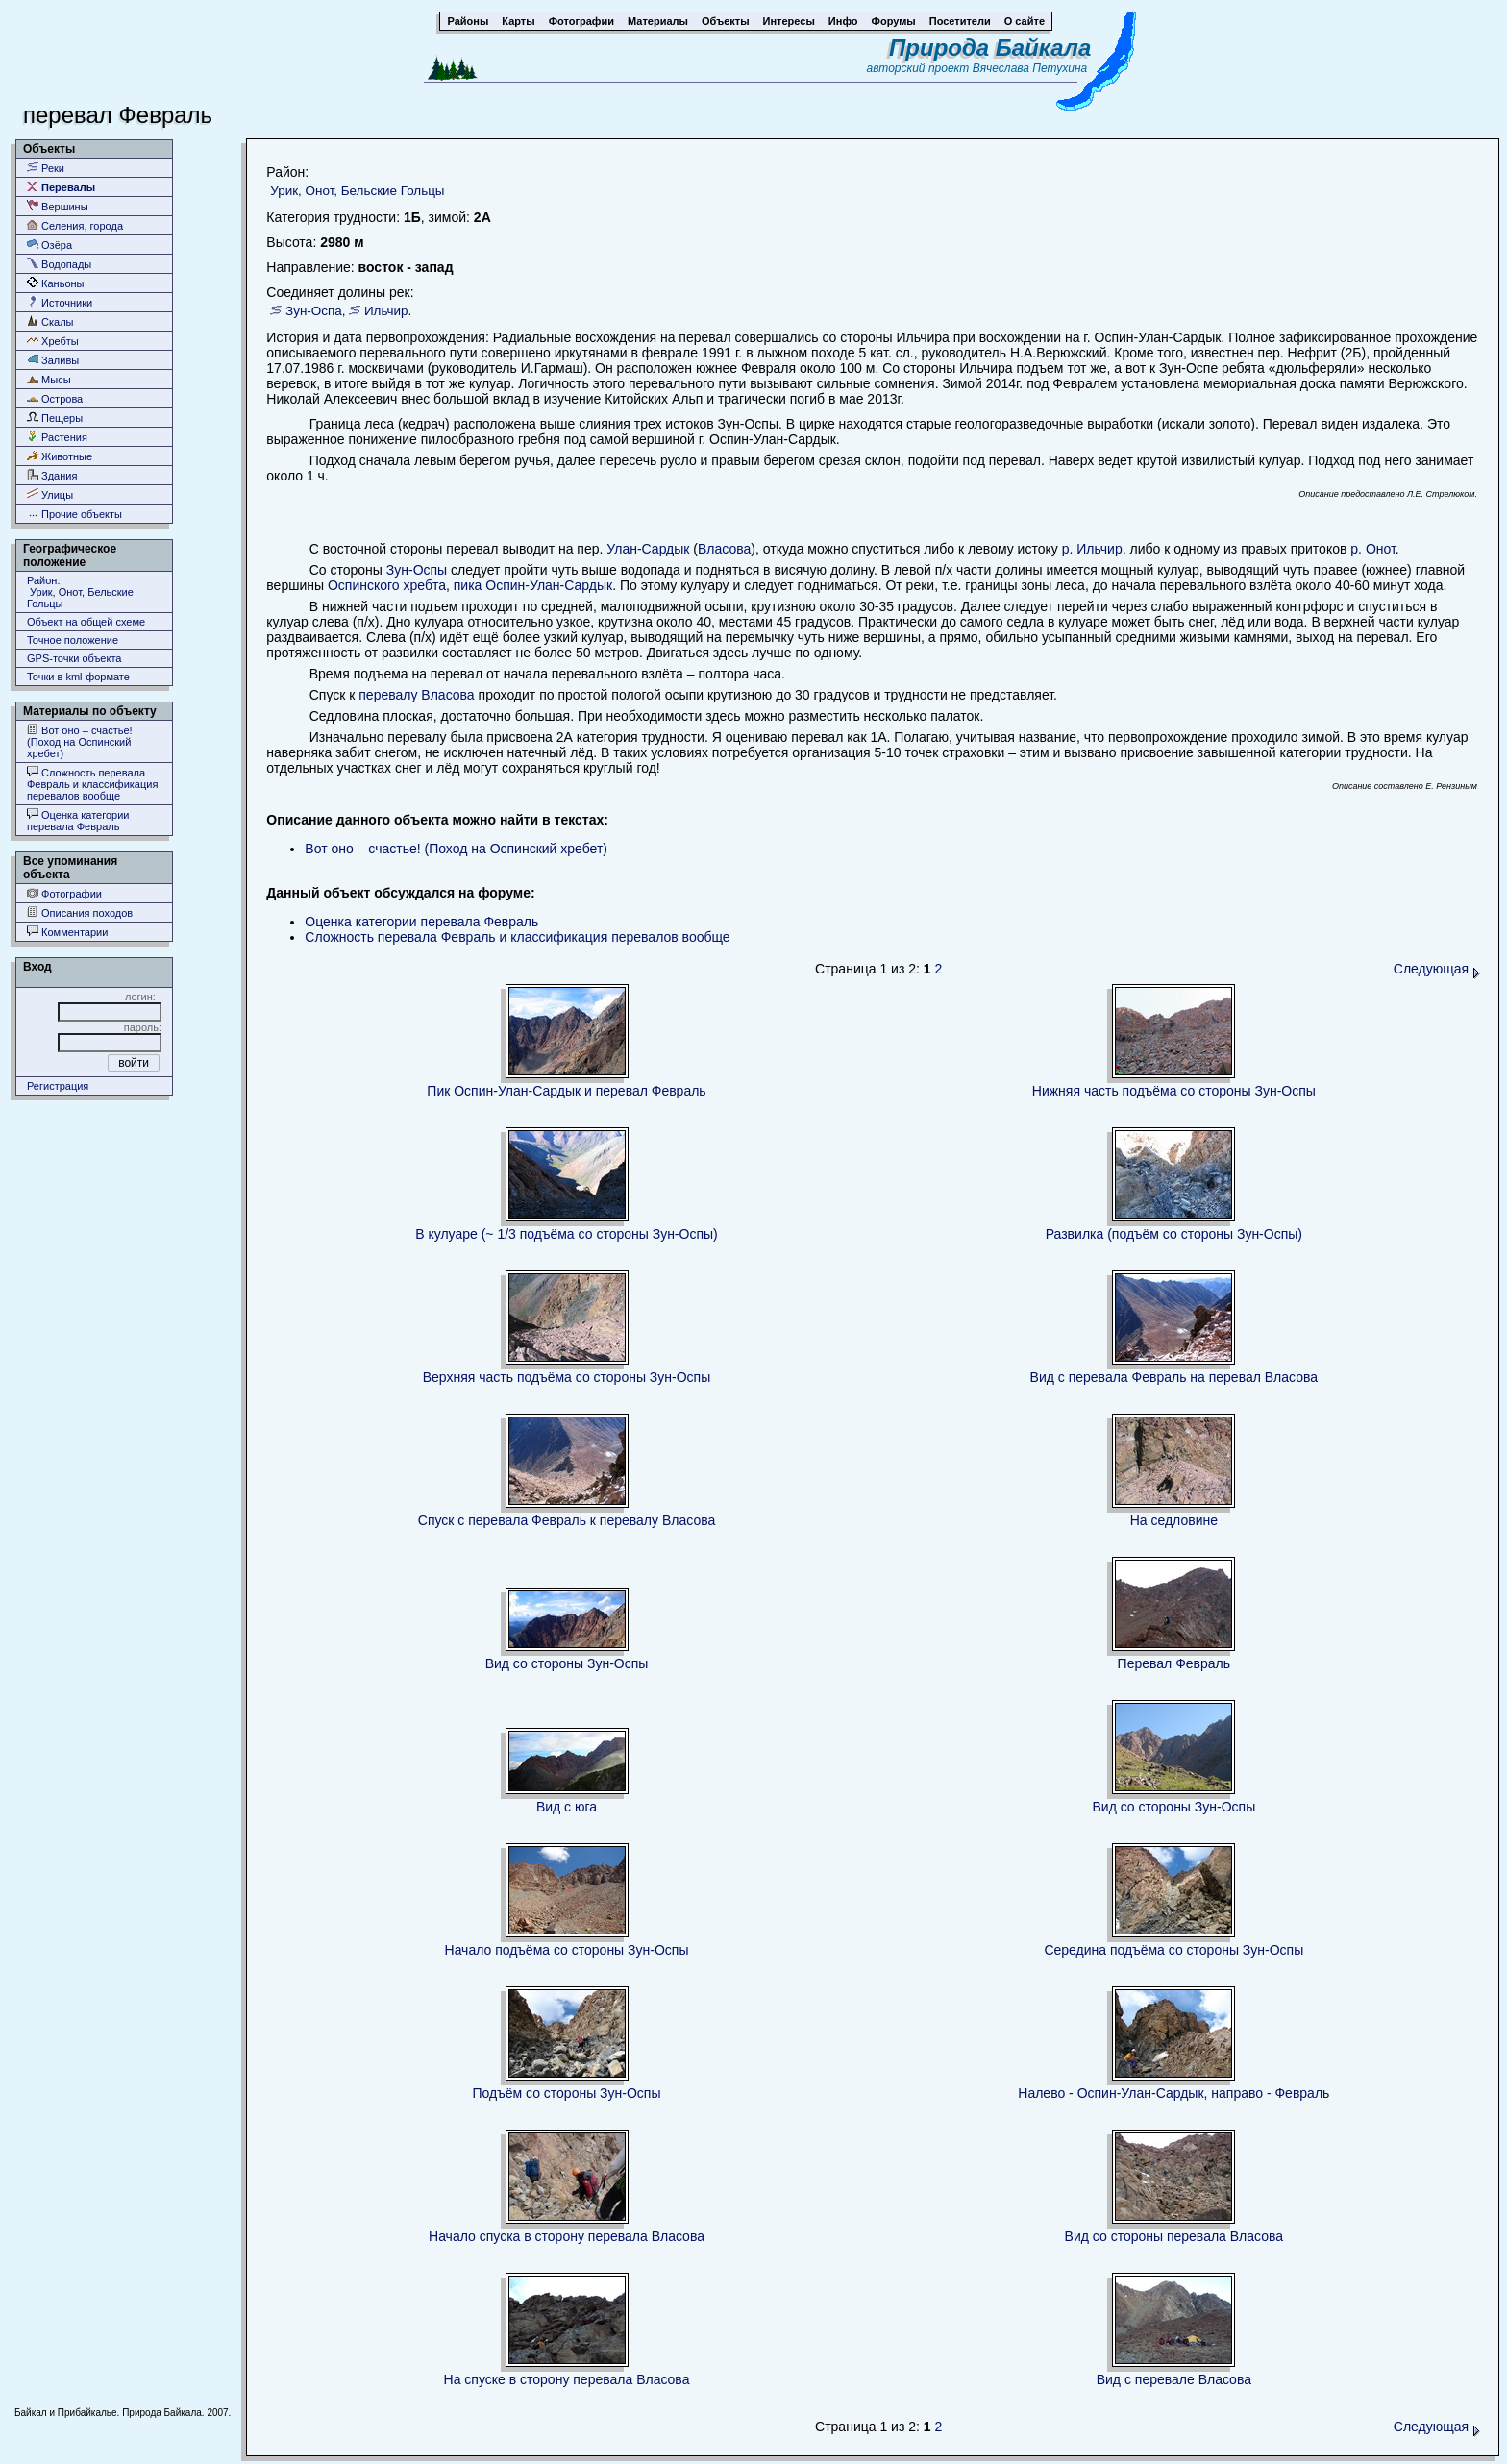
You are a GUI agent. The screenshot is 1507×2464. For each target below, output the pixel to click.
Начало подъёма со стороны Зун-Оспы (567, 1950)
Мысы (49, 379)
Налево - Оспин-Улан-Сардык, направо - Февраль (1173, 2093)
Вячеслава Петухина (1030, 68)
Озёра (49, 244)
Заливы (53, 360)
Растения (57, 437)
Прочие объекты (74, 513)
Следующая (1437, 968)
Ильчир (386, 311)
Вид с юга (566, 1806)
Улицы (50, 494)
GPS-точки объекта (74, 658)
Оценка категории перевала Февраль (78, 820)
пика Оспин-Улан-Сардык (533, 585)
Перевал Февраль (1174, 1663)
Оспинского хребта (387, 585)
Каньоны (56, 283)
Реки (45, 167)
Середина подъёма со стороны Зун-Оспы (1173, 1950)
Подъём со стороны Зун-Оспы (567, 2093)
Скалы (50, 321)
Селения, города (75, 225)
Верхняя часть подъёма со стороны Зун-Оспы (566, 1377)
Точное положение (72, 640)
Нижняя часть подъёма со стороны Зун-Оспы (1174, 1090)
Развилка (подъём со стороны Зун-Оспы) (1174, 1234)
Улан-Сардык (647, 548)
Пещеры (55, 417)
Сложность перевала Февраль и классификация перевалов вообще (92, 783)
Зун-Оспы (416, 570)
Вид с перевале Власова (1174, 2379)
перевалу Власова (416, 694)
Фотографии (64, 893)
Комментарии (67, 931)
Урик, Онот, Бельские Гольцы (357, 191)
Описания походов (80, 912)
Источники (59, 302)
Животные (59, 456)
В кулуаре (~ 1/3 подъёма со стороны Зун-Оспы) (566, 1234)
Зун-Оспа (313, 311)
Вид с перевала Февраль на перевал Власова (1174, 1377)
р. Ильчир (1092, 548)
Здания (52, 475)
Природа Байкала (990, 48)
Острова (55, 398)
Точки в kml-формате (78, 676)
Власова (724, 548)
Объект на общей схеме (86, 622)
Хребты (53, 340)
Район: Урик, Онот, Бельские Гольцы (80, 592)
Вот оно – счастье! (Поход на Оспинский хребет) (80, 741)
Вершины (57, 206)
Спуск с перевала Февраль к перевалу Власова (566, 1520)
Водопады (59, 264)
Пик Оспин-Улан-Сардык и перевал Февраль (566, 1090)
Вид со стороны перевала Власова (1174, 2236)
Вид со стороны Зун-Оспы (567, 1663)
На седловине (1174, 1520)
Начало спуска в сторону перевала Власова (566, 2236)
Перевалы (61, 187)
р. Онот (1373, 548)
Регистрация (57, 1086)
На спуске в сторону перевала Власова (567, 2379)
